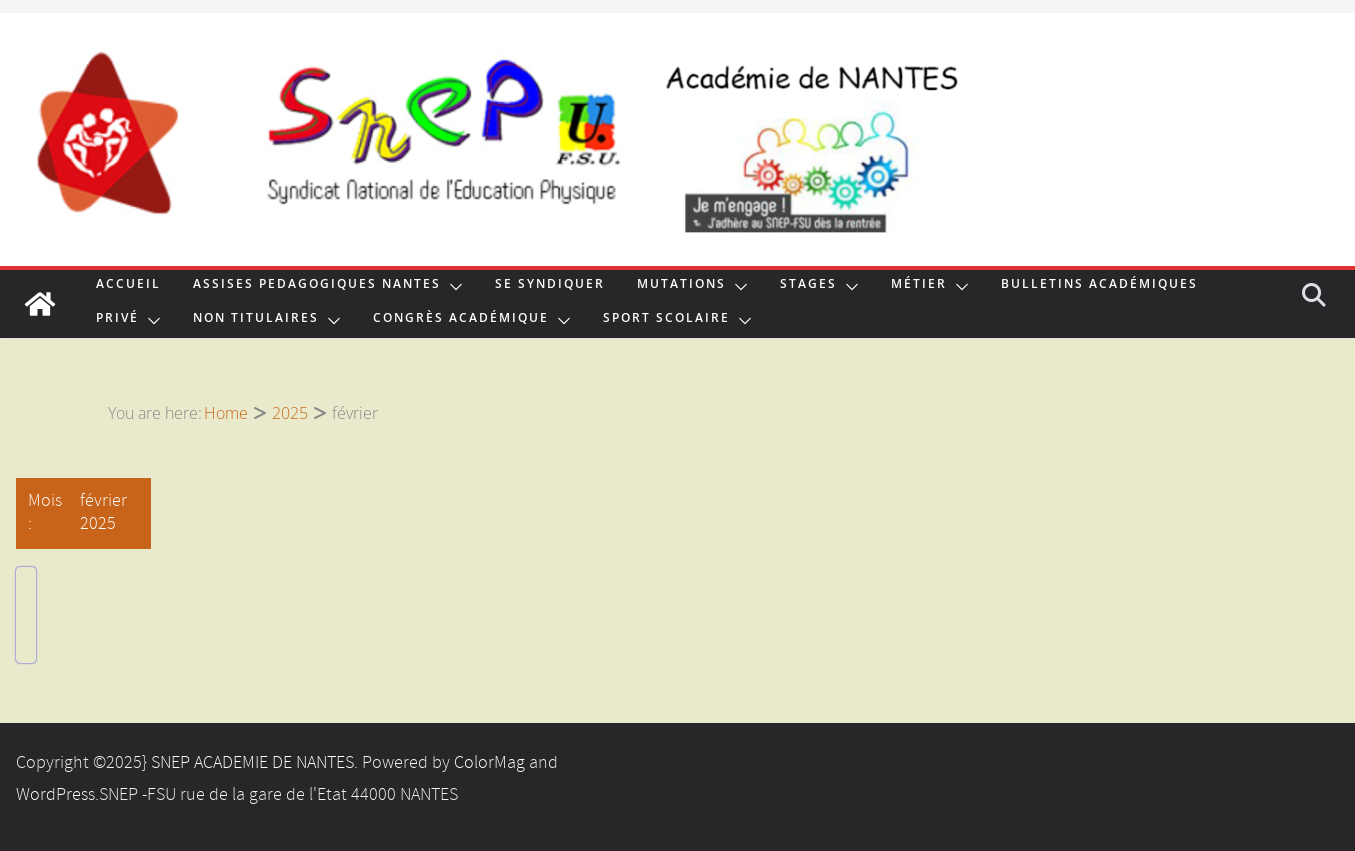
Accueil (128, 286)
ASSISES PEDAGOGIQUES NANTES (317, 286)
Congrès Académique (461, 320)
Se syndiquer (550, 286)
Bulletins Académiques (1099, 286)
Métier (919, 286)
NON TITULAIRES (256, 320)
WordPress (55, 795)
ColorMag (489, 763)
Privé (117, 320)
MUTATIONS (681, 286)
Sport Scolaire (666, 320)
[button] (452, 287)
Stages (808, 286)
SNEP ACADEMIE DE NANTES (252, 763)
